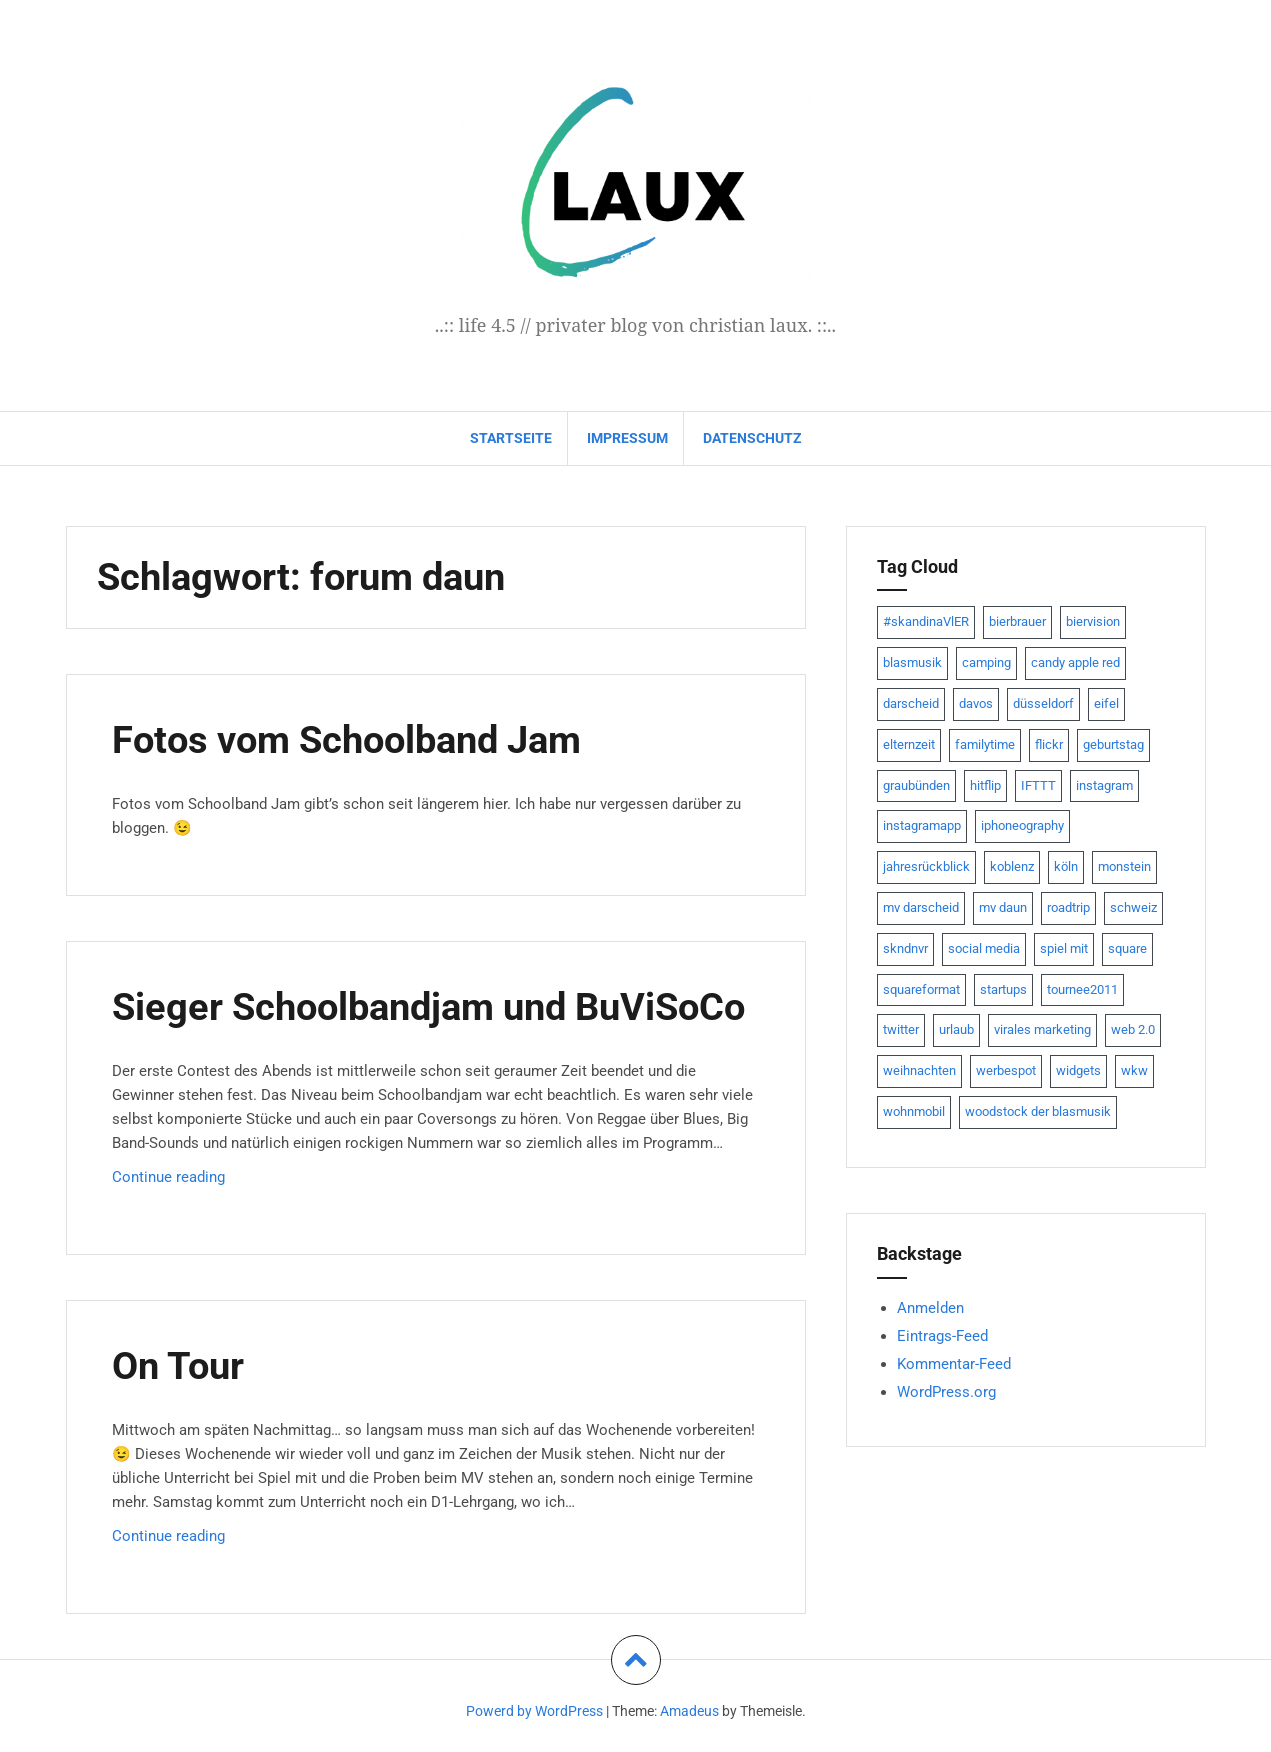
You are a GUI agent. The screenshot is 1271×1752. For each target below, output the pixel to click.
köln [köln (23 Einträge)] (1066, 866)
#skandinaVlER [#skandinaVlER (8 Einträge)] (926, 621)
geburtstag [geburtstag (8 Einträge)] (1113, 744)
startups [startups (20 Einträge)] (1003, 989)
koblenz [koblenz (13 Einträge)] (1012, 866)
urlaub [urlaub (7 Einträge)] (956, 1029)
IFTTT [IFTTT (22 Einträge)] (1038, 785)
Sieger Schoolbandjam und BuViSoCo (428, 1007)
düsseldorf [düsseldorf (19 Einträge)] (1043, 703)
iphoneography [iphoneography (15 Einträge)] (1022, 825)
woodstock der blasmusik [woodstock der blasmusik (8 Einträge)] (1038, 1111)
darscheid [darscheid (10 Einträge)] (911, 703)
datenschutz (752, 438)
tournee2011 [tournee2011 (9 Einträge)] (1082, 989)
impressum (627, 438)
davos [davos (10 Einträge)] (976, 703)
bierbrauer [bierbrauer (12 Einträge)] (1017, 621)
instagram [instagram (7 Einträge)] (1104, 785)
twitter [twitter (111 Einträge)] (901, 1029)
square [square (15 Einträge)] (1127, 948)
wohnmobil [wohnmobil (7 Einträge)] (914, 1111)
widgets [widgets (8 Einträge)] (1078, 1070)
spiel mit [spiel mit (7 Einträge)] (1064, 948)
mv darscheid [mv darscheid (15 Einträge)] (921, 907)
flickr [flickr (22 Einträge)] (1049, 744)
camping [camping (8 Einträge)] (986, 662)
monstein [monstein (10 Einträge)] (1124, 866)
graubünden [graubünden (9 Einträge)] (916, 785)
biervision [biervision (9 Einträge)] (1093, 621)
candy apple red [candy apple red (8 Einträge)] (1075, 662)
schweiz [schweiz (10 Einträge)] (1133, 907)
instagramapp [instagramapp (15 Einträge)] (922, 825)
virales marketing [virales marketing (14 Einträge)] (1042, 1029)
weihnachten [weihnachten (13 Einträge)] (919, 1070)
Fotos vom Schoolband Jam (346, 740)
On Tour (178, 1366)
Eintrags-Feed (942, 1336)
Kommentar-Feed (954, 1364)
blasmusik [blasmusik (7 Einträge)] (912, 662)
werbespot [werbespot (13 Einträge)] (1006, 1070)
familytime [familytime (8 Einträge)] (985, 744)
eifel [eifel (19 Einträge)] (1106, 703)
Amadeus (689, 1711)
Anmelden (930, 1308)
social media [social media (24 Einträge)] (984, 948)
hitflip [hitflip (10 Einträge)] (985, 785)
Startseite (511, 438)
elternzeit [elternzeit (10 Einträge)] (909, 744)
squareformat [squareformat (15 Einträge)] (921, 989)
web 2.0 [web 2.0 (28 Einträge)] (1133, 1029)
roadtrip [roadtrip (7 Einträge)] (1068, 907)
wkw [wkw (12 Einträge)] (1134, 1070)
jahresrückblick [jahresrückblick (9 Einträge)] (926, 866)
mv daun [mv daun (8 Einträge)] (1003, 907)
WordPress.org (946, 1392)
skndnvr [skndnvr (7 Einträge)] (905, 948)
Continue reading (220, 1181)
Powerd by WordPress (534, 1711)
